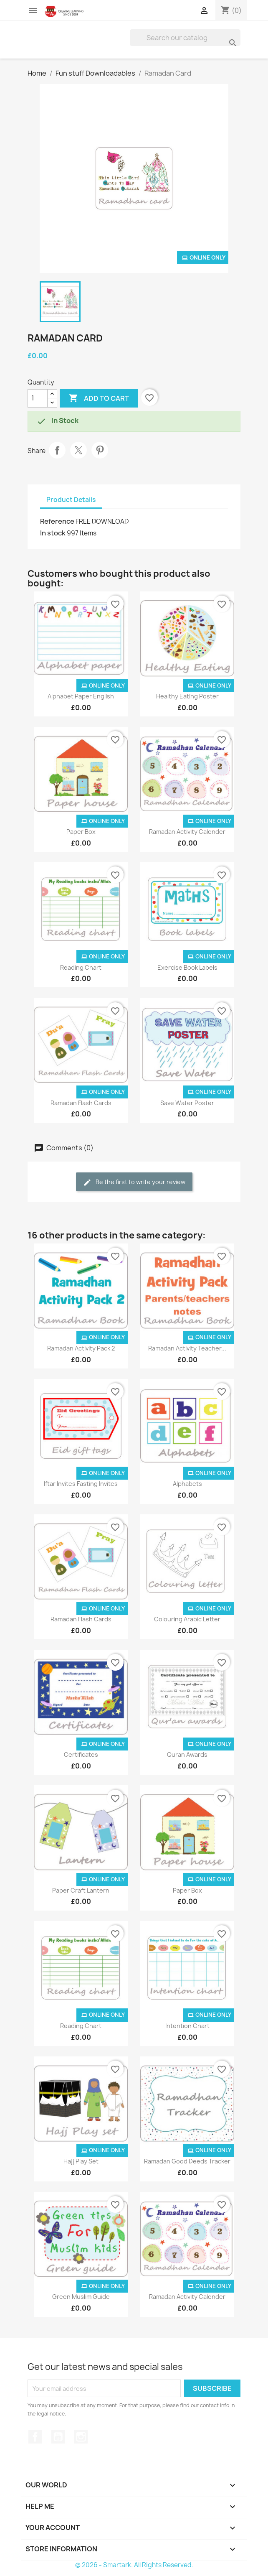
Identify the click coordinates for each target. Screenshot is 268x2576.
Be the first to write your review (134, 1182)
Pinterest (99, 450)
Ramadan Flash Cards (81, 1103)
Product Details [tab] (71, 499)
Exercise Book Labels (187, 967)
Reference (57, 521)
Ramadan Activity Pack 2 (81, 1348)
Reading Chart (80, 967)
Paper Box (81, 832)
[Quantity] (38, 398)
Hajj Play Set (81, 2161)
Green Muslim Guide (81, 2297)
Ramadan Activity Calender (187, 832)
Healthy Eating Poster (187, 696)
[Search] (185, 37)
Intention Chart (187, 2026)
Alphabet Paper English (81, 696)
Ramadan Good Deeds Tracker (187, 2161)
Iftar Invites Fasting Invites (81, 1484)
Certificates (81, 1754)
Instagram (81, 2437)
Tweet (78, 450)
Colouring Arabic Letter (187, 1619)
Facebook (35, 2437)
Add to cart (98, 398)
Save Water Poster (187, 1103)
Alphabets (187, 1484)
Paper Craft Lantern (80, 1890)
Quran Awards (187, 1754)
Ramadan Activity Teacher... (187, 1348)
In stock (53, 533)
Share (57, 450)
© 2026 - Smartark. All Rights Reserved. (134, 2565)
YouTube (58, 2437)
